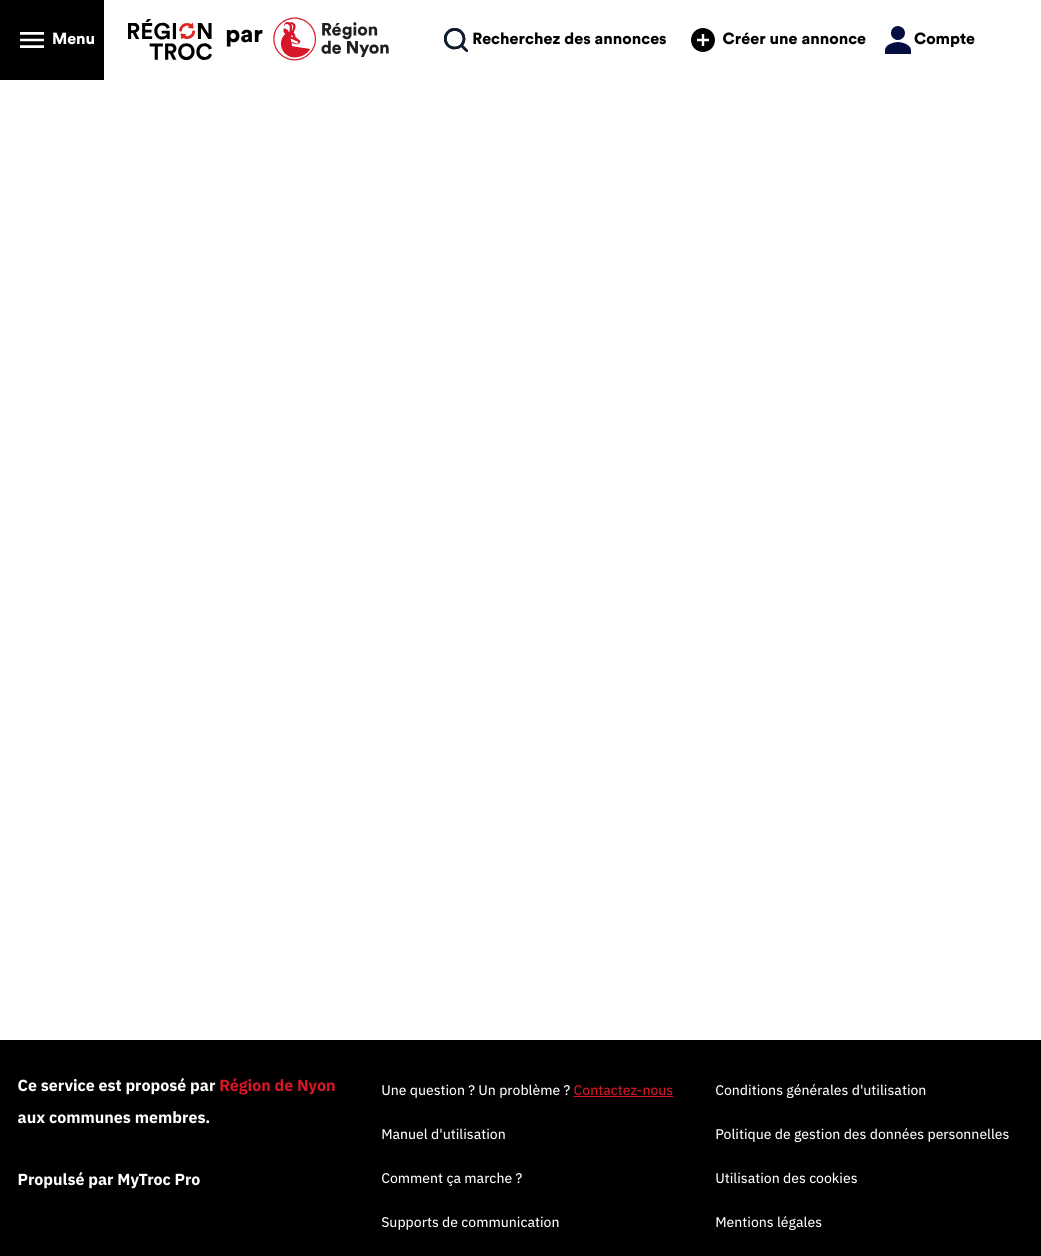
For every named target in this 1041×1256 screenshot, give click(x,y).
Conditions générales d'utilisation (820, 1090)
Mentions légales (768, 1222)
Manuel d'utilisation (443, 1134)
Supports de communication (470, 1222)
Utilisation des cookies (786, 1178)
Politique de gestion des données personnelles (862, 1134)
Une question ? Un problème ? (527, 1090)
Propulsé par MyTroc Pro (109, 1180)
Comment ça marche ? (451, 1178)
